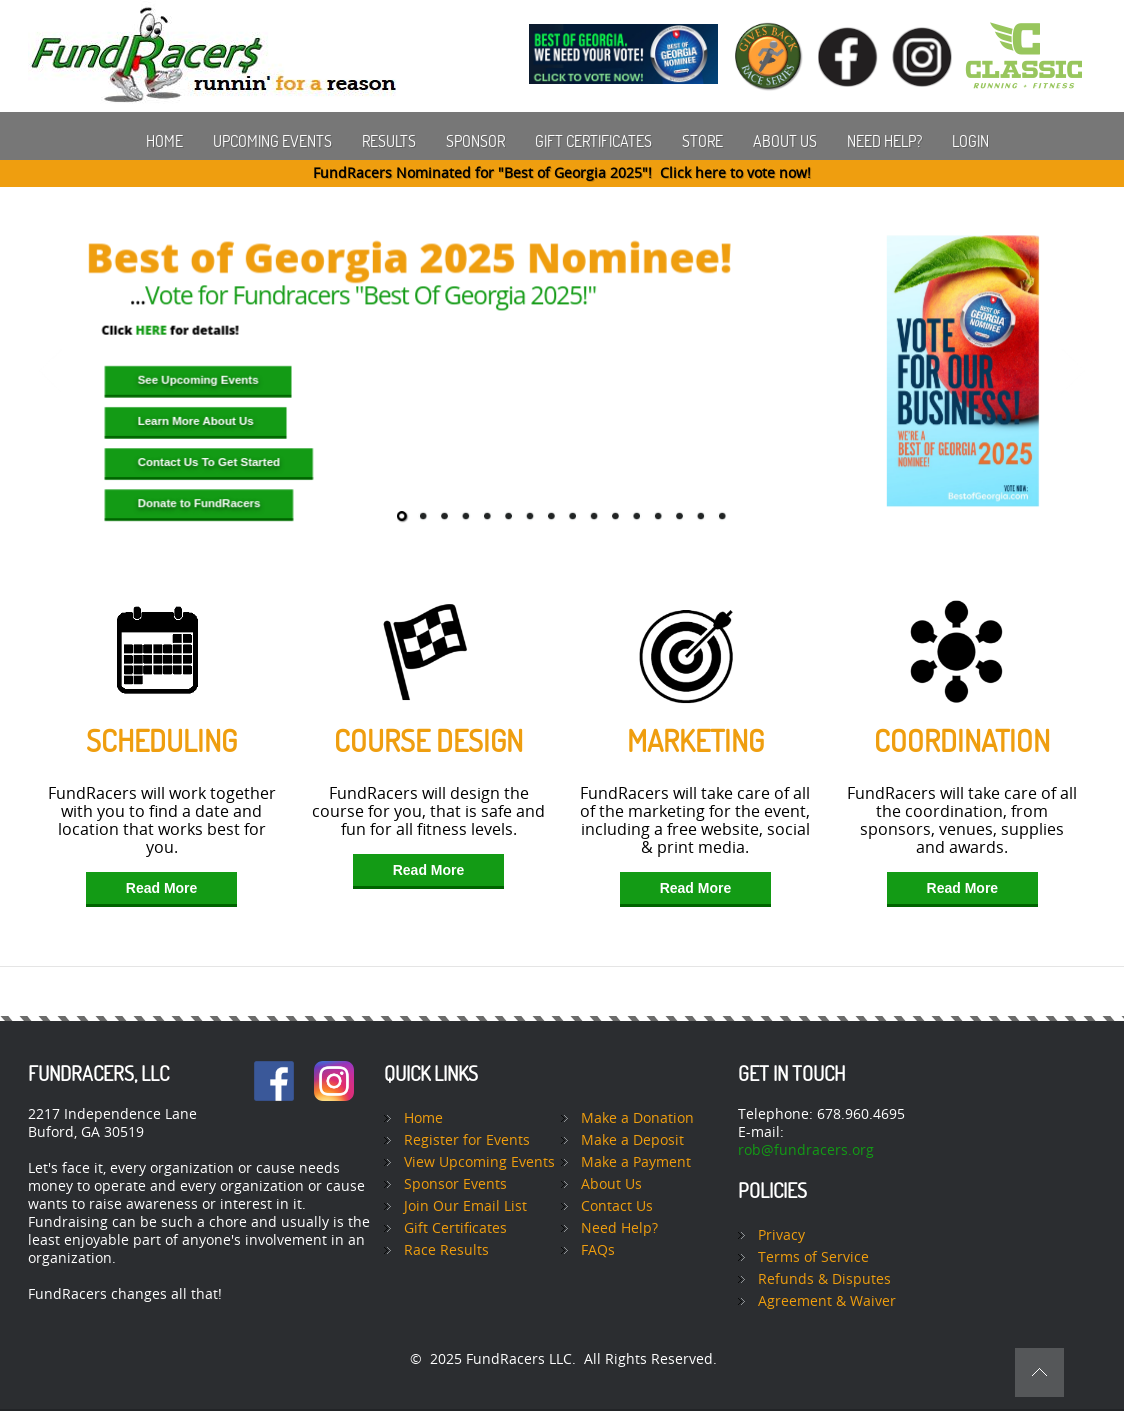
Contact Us (617, 1206)
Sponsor (475, 141)
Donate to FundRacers (199, 503)
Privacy (781, 1235)
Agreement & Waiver (827, 1301)
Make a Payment (636, 1162)
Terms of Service (813, 1257)
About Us (785, 141)
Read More (162, 888)
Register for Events (467, 1140)
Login (970, 141)
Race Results (446, 1250)
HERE (151, 330)
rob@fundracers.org (806, 1150)
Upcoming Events (272, 141)
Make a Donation (637, 1118)
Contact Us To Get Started (209, 462)
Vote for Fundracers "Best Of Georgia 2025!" (370, 295)
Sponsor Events (455, 1184)
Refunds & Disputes (824, 1279)
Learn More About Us (196, 421)
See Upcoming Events (198, 380)
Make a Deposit (632, 1140)
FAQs (598, 1250)
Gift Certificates (593, 141)
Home (164, 141)
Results (389, 141)
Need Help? (884, 141)
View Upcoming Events (479, 1162)
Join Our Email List (465, 1206)
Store (702, 141)
